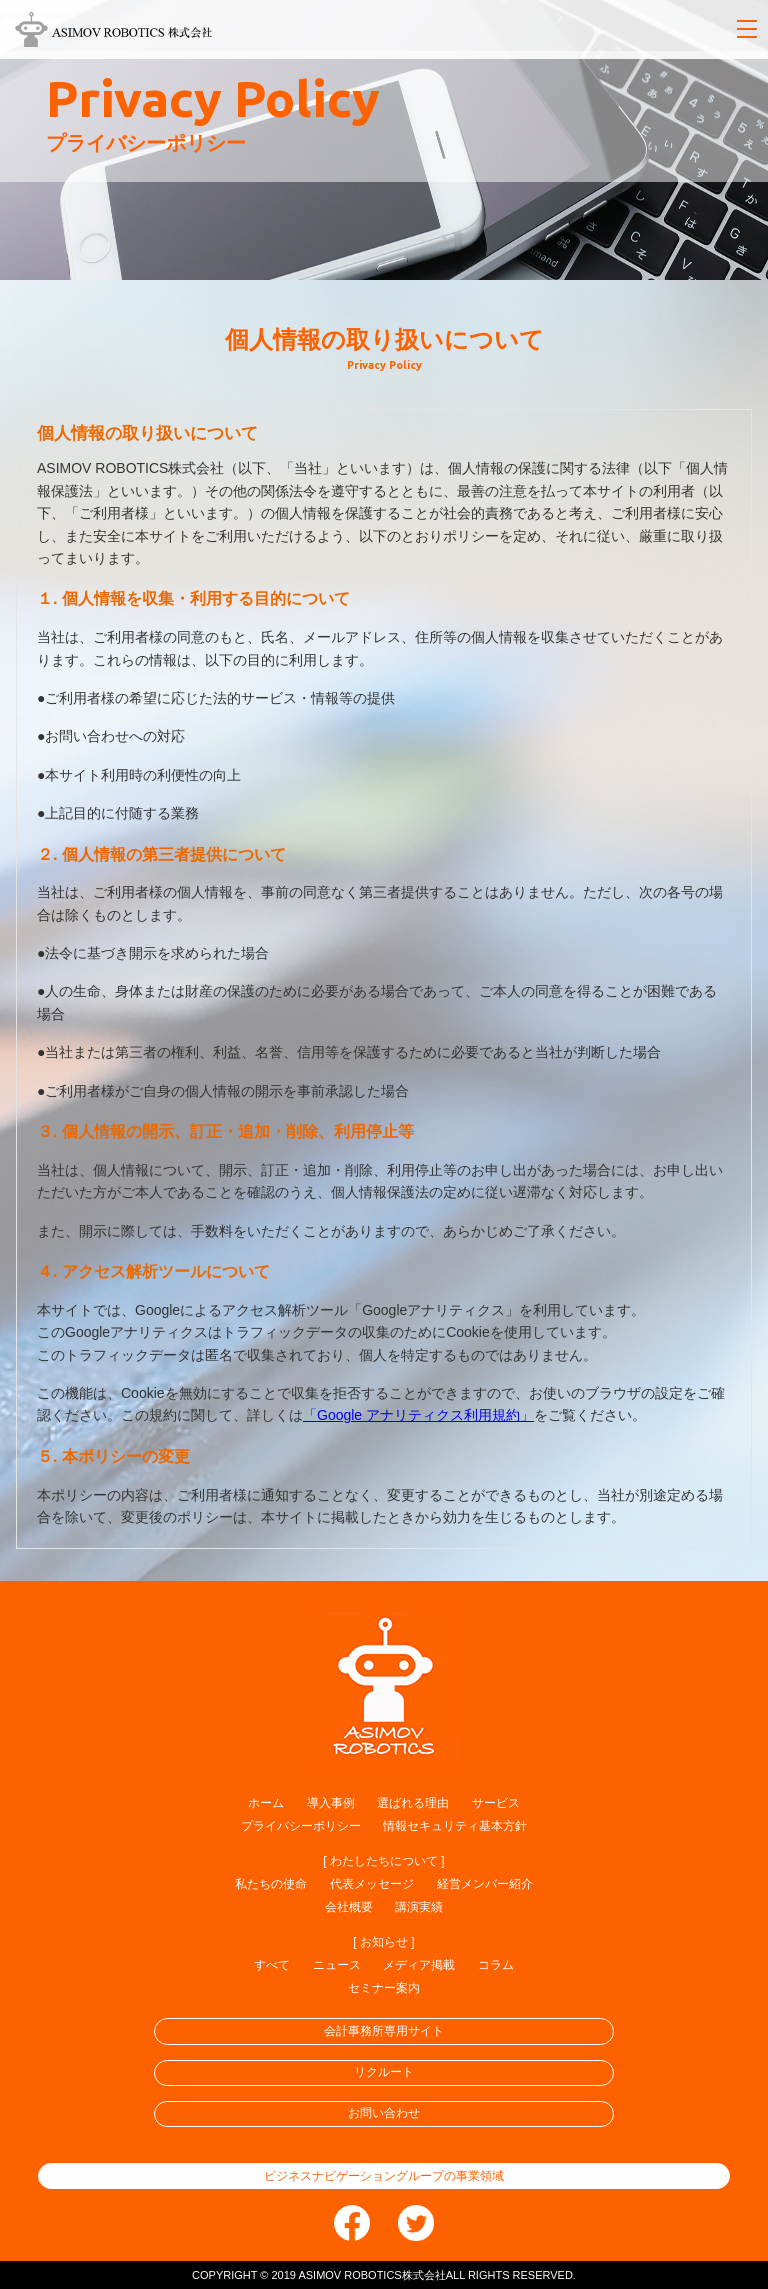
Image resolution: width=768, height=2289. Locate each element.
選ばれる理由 (413, 1803)
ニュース (337, 1965)
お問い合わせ (384, 2113)
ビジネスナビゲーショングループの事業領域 (384, 2176)
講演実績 (419, 1907)
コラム (496, 1965)
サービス (496, 1803)
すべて (272, 1965)
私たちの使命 (271, 1884)
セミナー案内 (384, 1988)
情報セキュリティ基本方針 (455, 1826)
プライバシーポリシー (301, 1826)
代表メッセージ (372, 1884)
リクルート (384, 2072)
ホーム (266, 1803)
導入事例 (331, 1803)
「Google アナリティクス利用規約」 (418, 1415)
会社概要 (349, 1907)
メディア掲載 (419, 1965)
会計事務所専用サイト (384, 2031)
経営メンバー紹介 (485, 1884)
